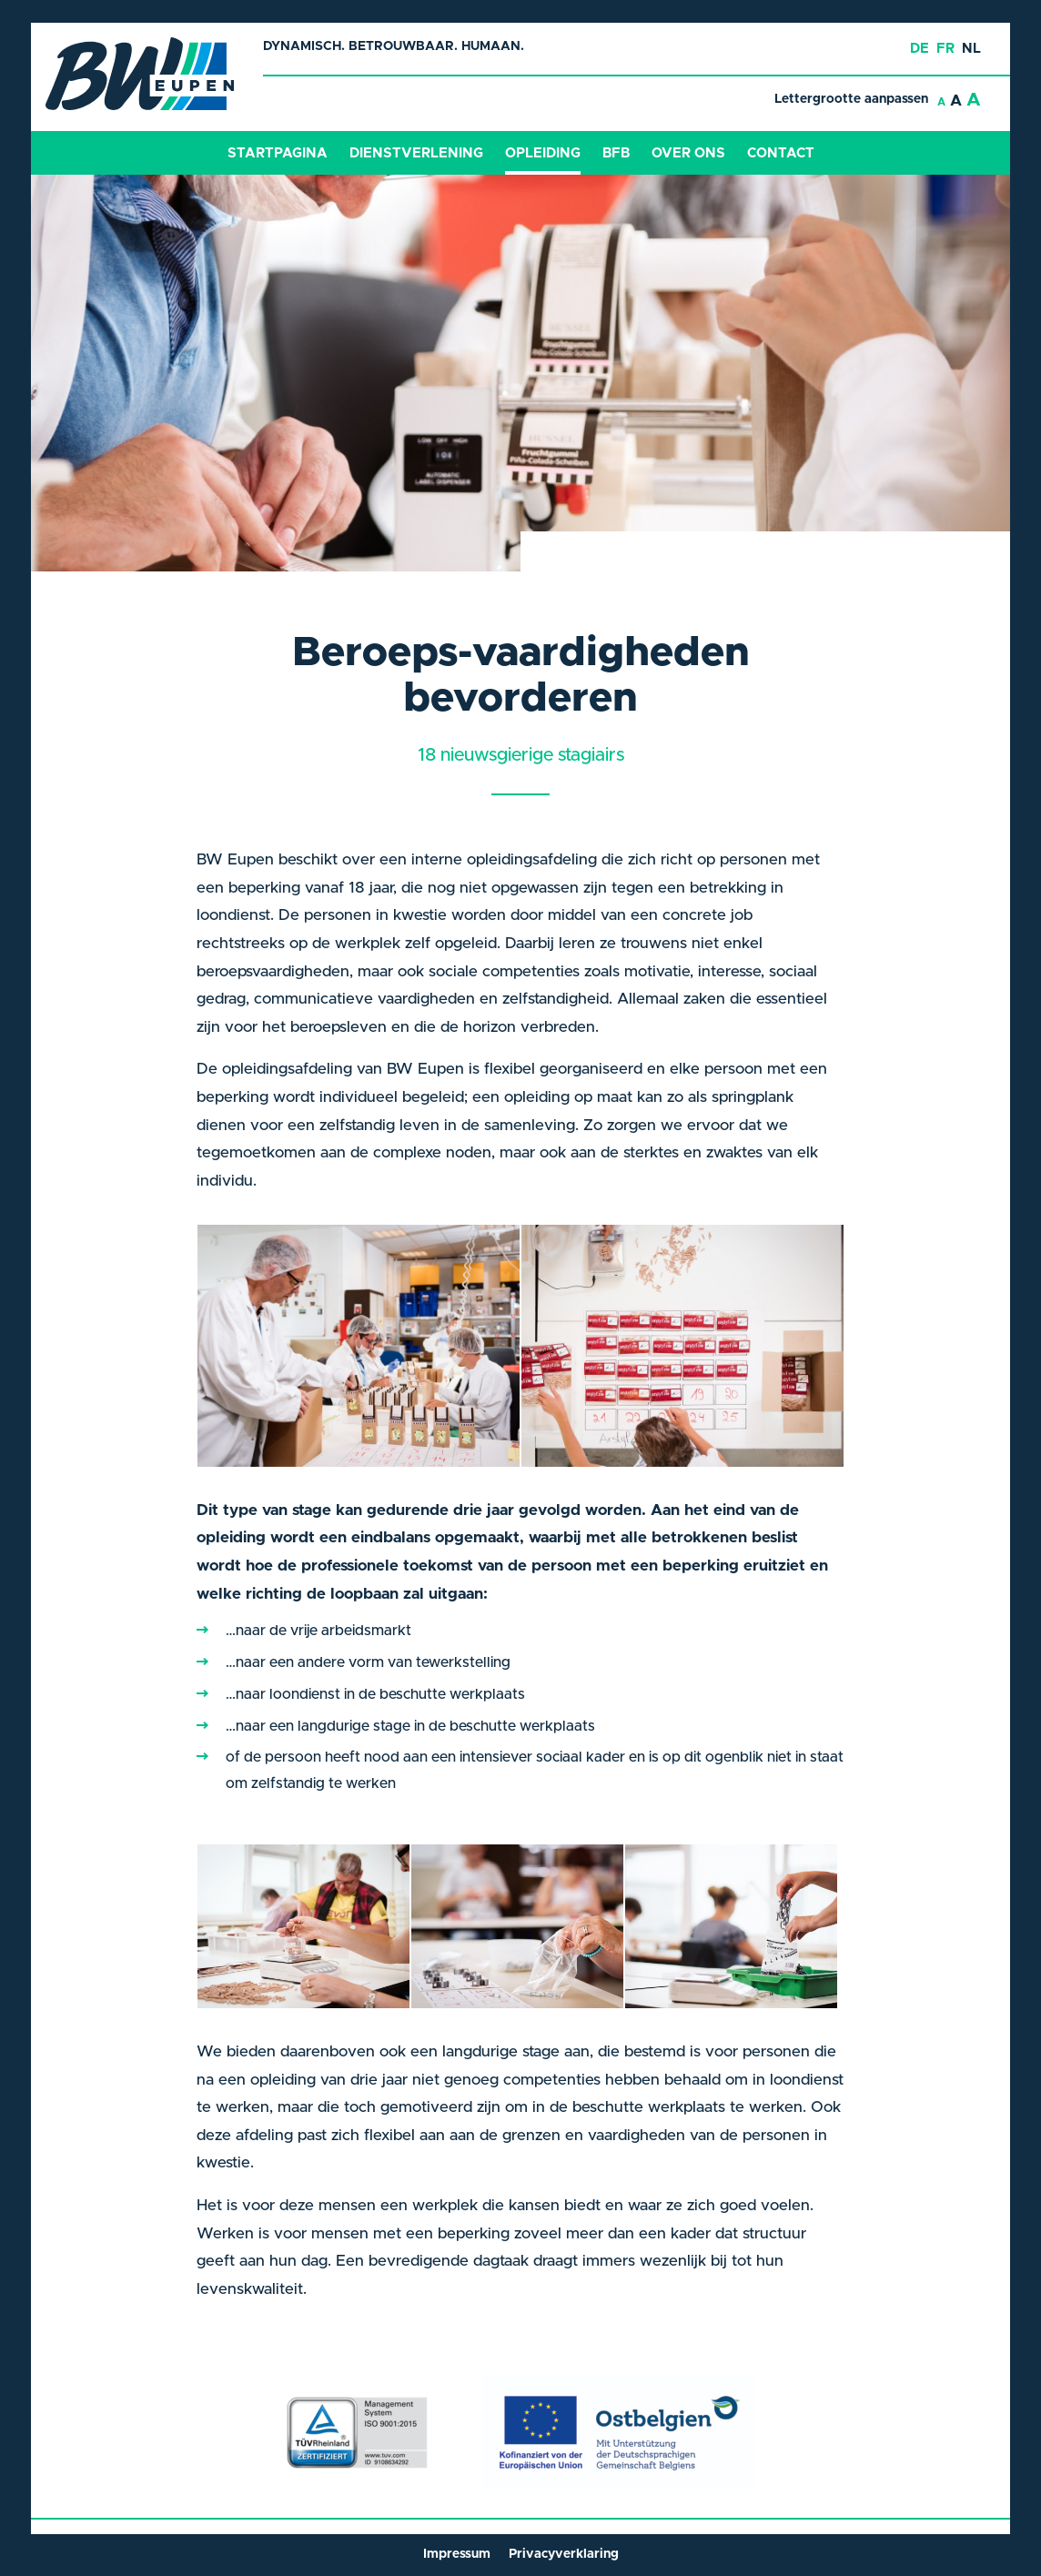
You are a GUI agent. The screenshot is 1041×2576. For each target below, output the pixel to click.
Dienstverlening (416, 153)
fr (945, 49)
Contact (780, 153)
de (919, 49)
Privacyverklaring (564, 2554)
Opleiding (543, 153)
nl (971, 49)
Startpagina (277, 153)
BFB (616, 153)
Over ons (688, 153)
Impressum (456, 2554)
